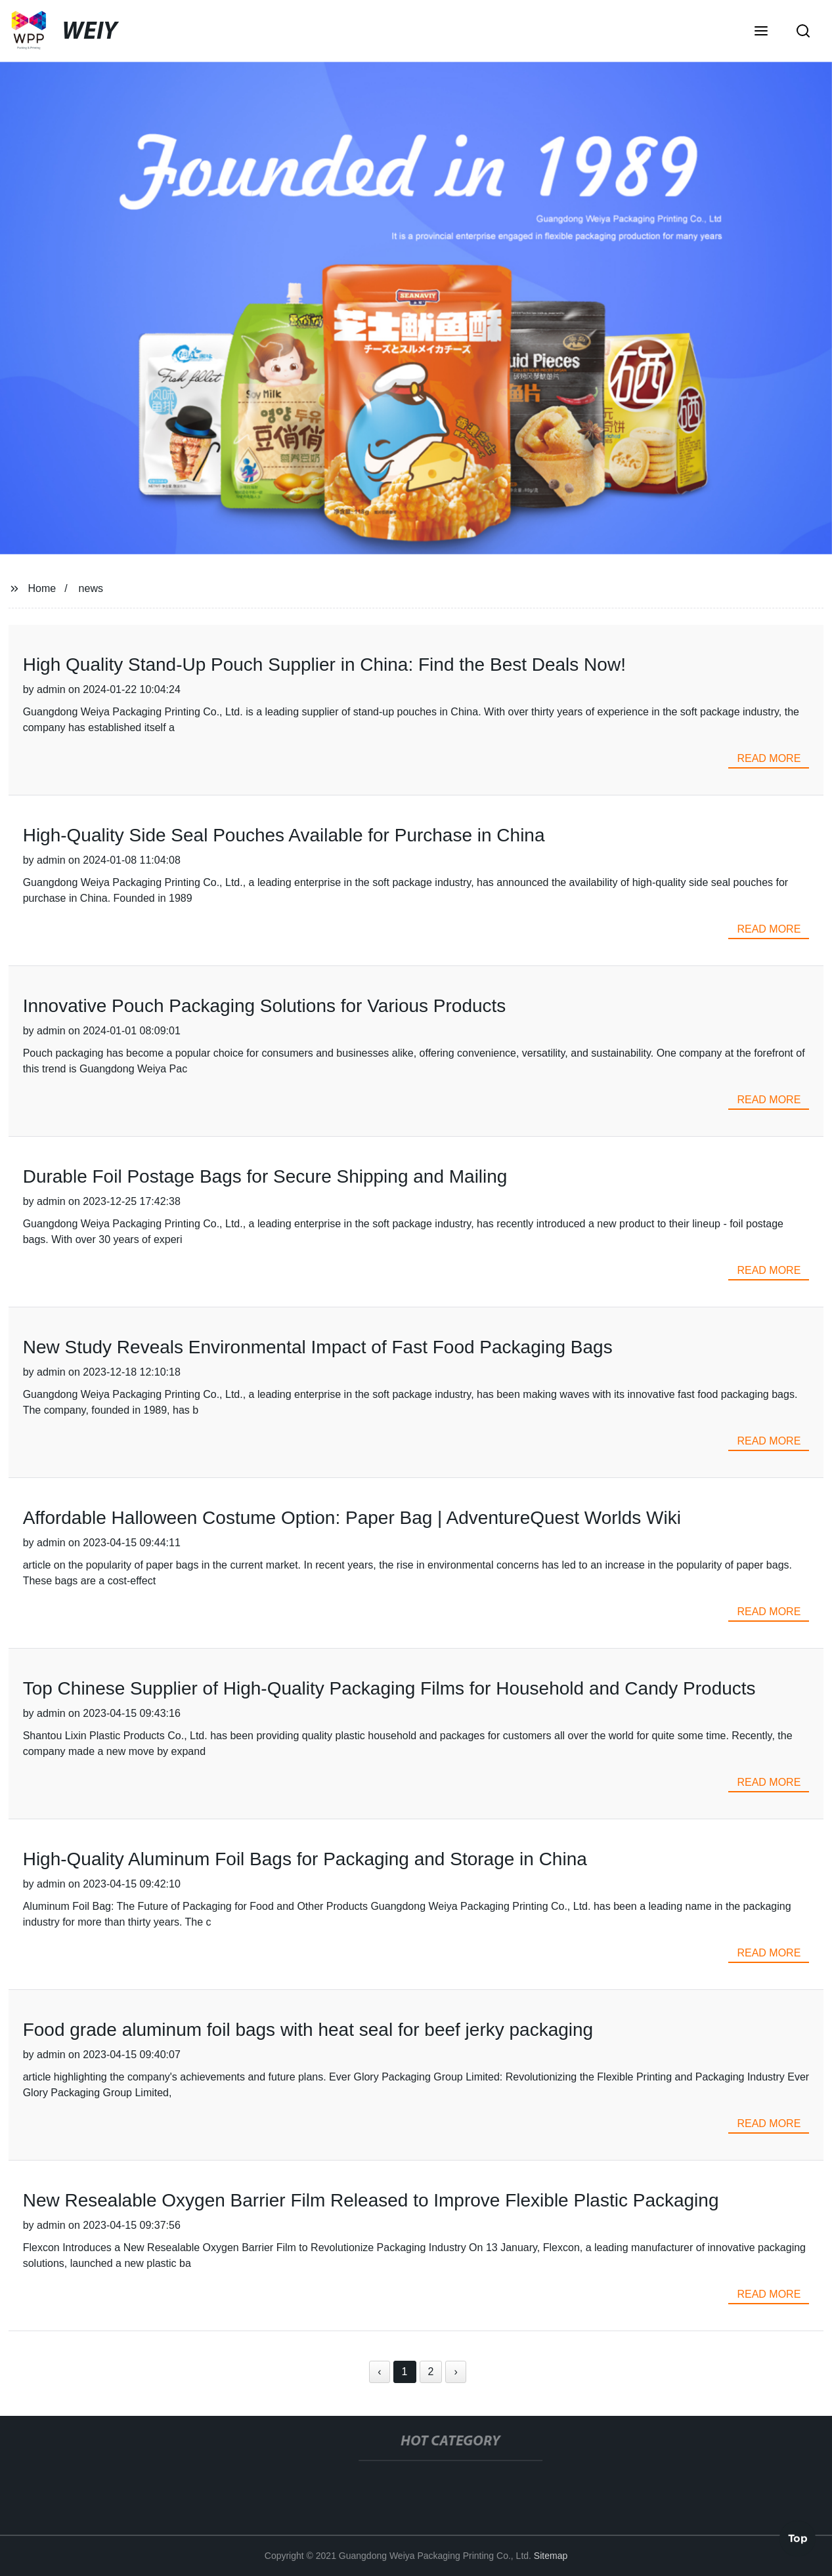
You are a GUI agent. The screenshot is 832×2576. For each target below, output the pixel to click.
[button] (761, 32)
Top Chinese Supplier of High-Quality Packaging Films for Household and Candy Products (389, 1688)
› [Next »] (455, 2371)
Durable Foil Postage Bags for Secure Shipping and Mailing (265, 1176)
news (91, 588)
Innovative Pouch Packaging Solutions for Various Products (264, 1006)
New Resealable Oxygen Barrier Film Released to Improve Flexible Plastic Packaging (371, 2200)
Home (42, 588)
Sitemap (550, 2555)
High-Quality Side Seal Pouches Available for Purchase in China (284, 835)
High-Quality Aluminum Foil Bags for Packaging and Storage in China (305, 1859)
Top (798, 2536)
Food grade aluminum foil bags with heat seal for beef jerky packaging (308, 2029)
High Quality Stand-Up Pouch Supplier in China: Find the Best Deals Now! (324, 664)
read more (768, 758)
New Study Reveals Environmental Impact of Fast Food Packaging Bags (318, 1347)
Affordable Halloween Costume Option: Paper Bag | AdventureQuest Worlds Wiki (352, 1518)
